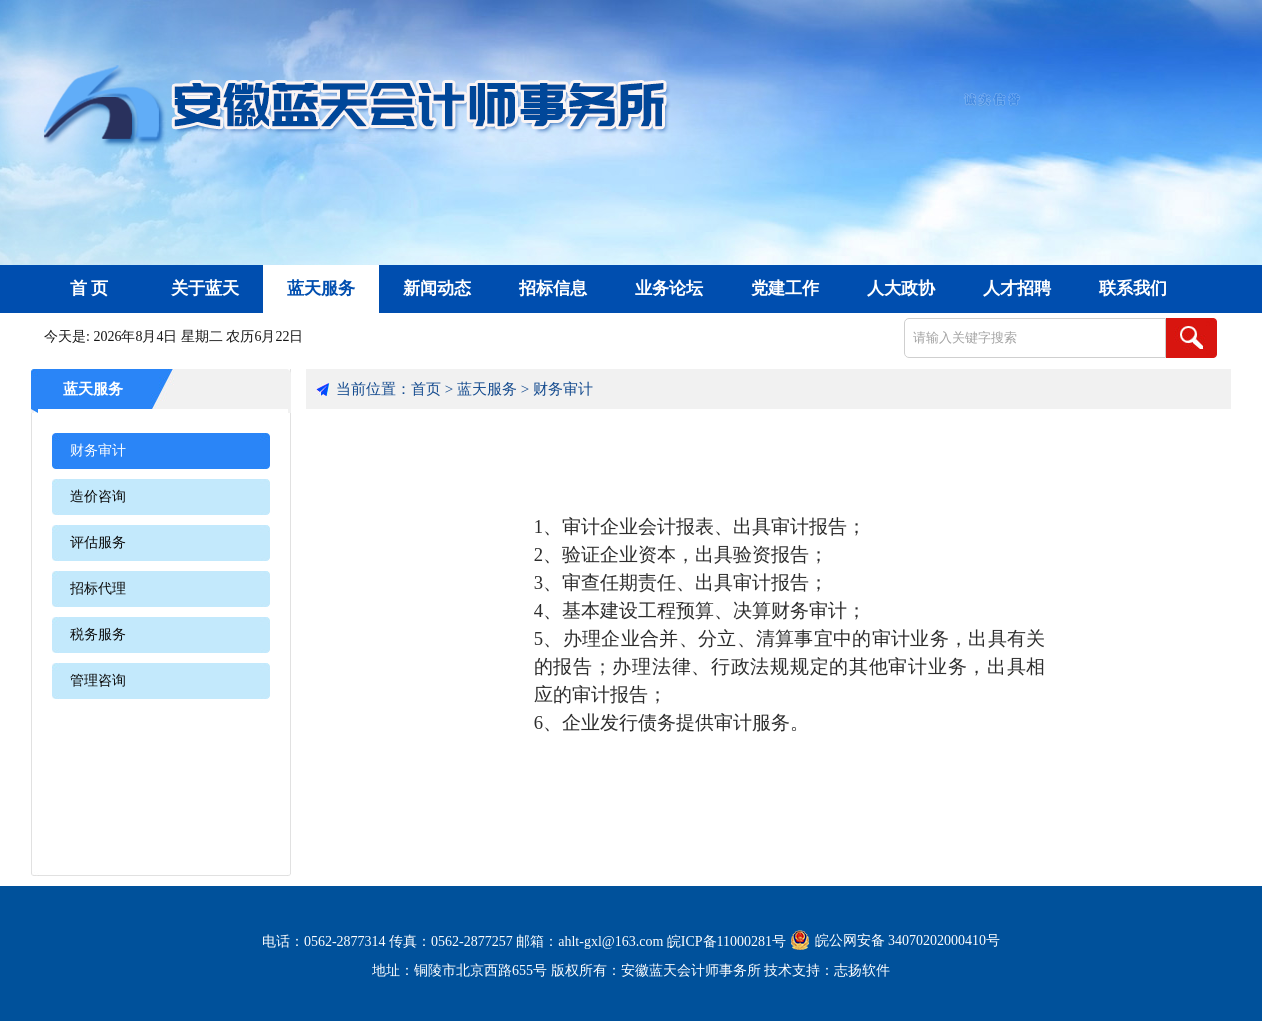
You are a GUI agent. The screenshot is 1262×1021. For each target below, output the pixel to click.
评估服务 (98, 542)
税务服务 (98, 634)
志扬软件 (862, 970)
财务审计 (98, 450)
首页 (426, 389)
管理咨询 (98, 680)
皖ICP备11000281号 (726, 941)
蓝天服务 (93, 389)
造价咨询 (98, 496)
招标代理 (98, 588)
